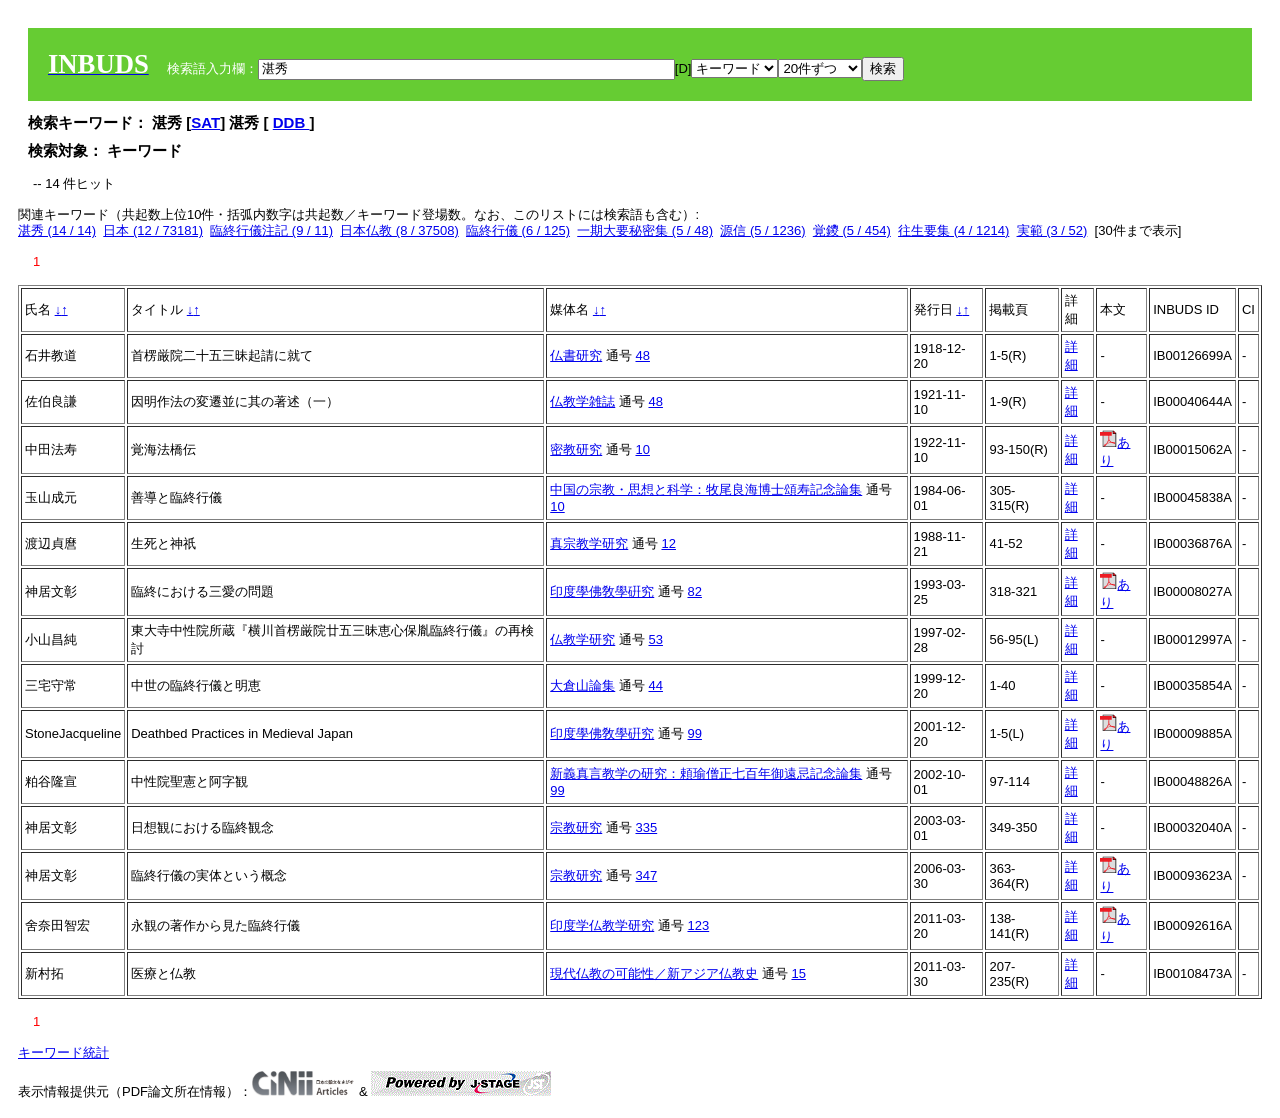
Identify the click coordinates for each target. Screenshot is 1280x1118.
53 (655, 639)
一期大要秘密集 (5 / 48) (645, 230)
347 (646, 875)
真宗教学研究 (589, 543)
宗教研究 (576, 827)
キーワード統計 (63, 1052)
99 (694, 733)
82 (694, 591)
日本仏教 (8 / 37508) (399, 230)
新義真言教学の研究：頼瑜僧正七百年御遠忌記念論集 (706, 773)
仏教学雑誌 (582, 401)
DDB (291, 122)
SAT (205, 122)
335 (646, 827)
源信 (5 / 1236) (762, 230)
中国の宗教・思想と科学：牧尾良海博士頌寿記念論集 (706, 489)
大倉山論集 (582, 685)
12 (668, 543)
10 (642, 449)
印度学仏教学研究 (602, 925)
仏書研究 (576, 355)
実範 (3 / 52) (1052, 230)
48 (642, 355)
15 (798, 973)
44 (655, 685)
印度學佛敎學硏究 (602, 591)
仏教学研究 (582, 639)
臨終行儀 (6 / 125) (518, 230)
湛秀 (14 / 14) (57, 230)
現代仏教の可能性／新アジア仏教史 (654, 973)
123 (698, 925)
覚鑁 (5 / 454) (852, 230)
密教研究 (576, 449)
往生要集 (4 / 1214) (953, 230)
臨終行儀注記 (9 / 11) (271, 230)
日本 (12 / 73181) (153, 230)
